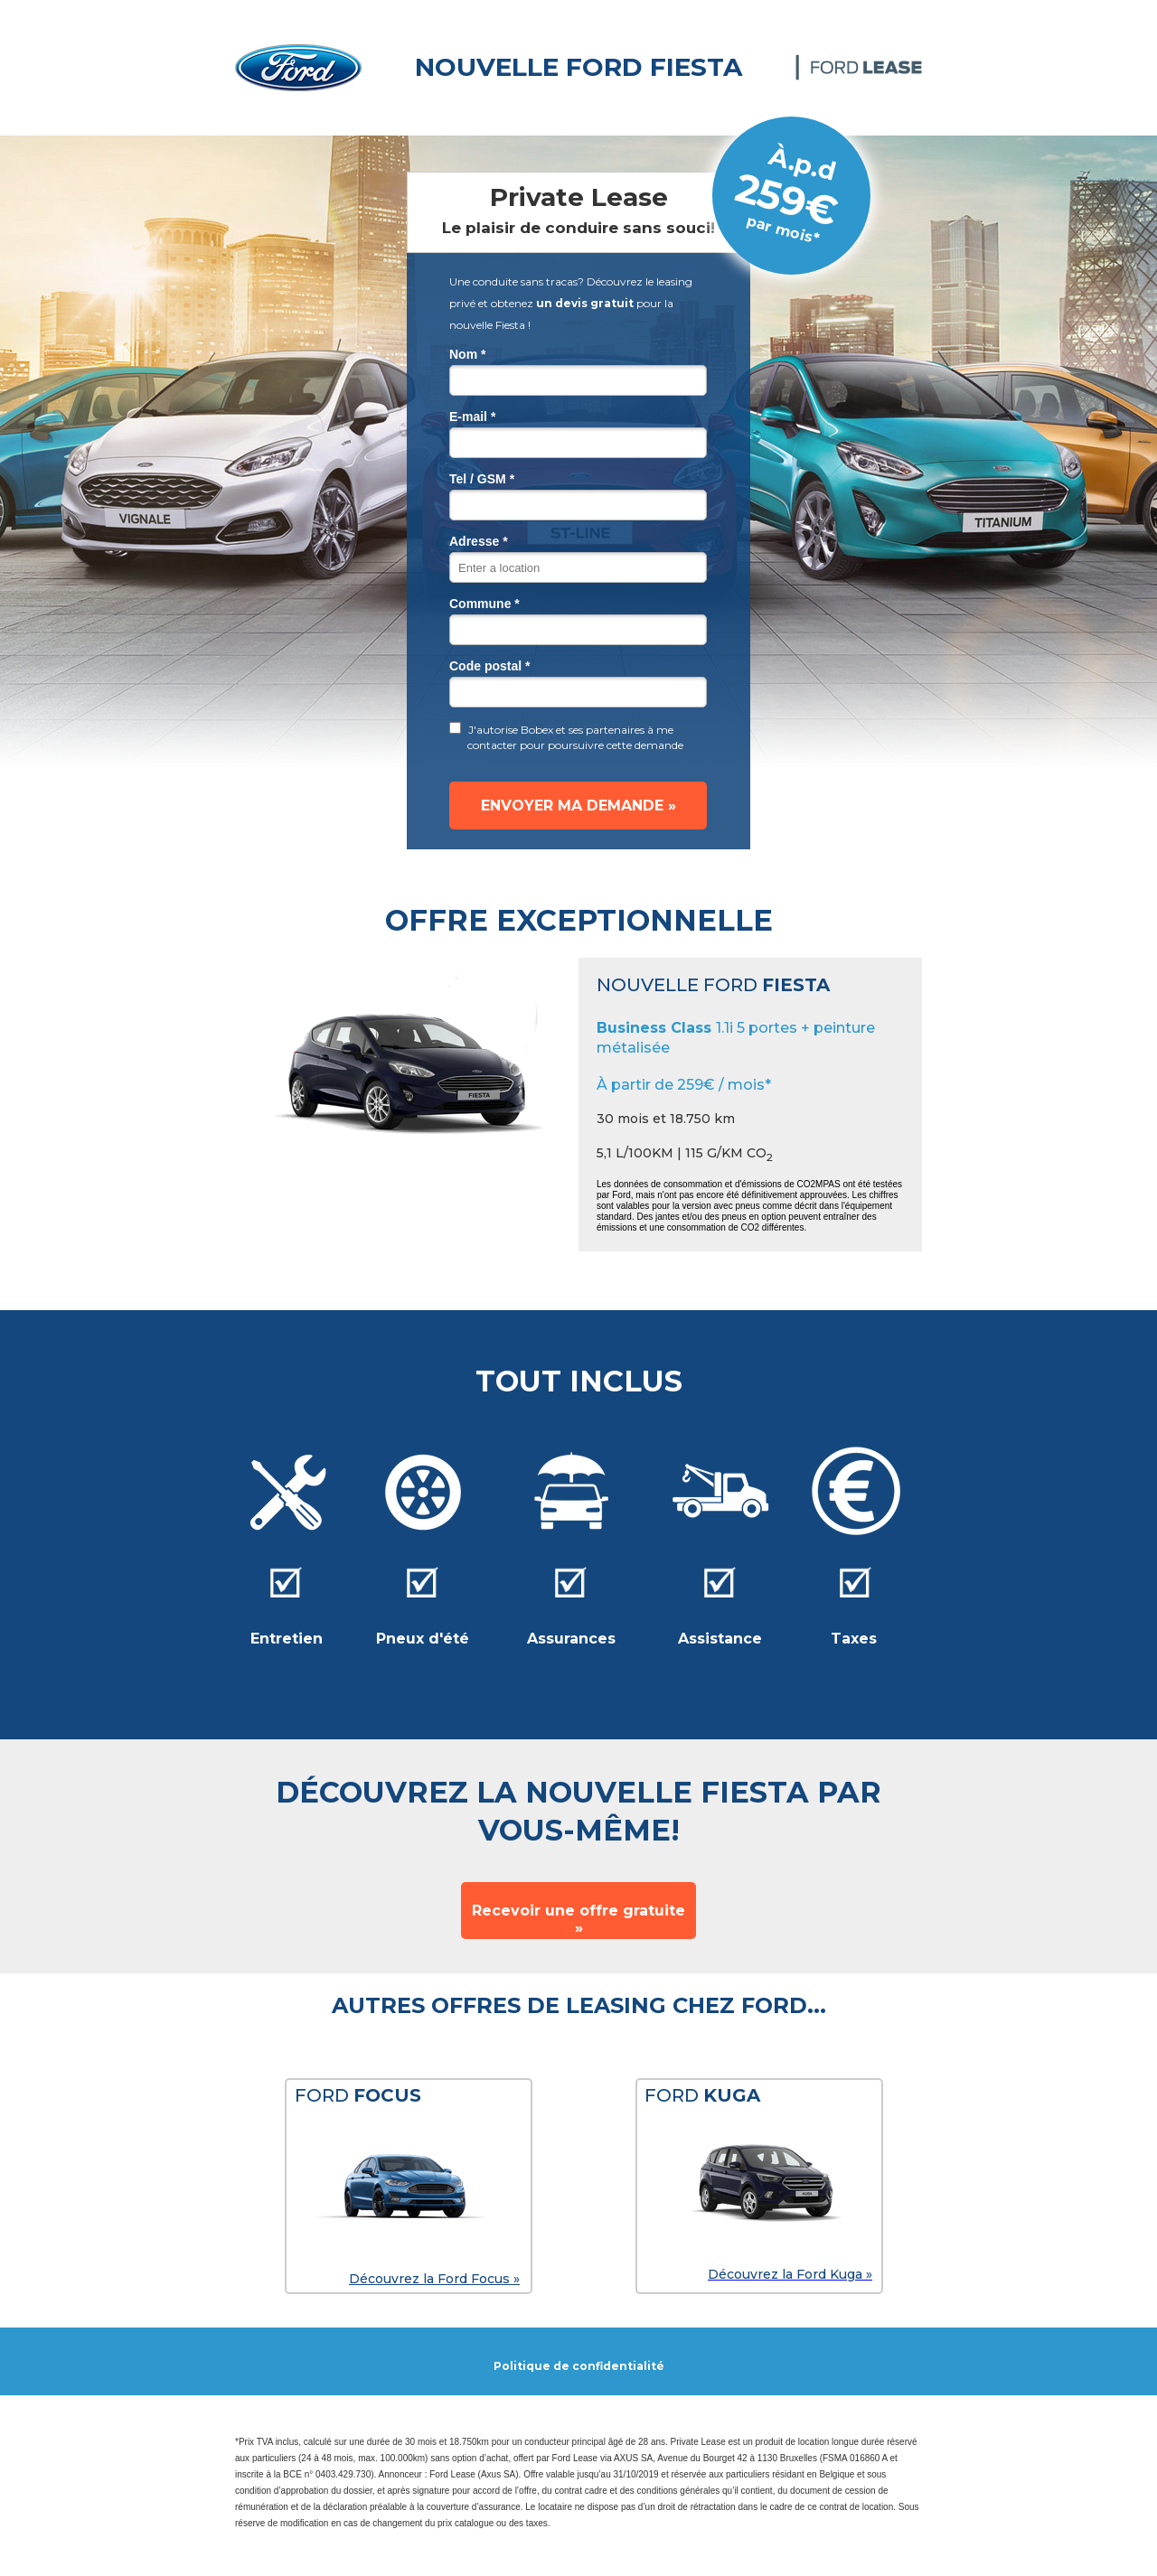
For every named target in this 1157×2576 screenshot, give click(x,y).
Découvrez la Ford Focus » (434, 2279)
